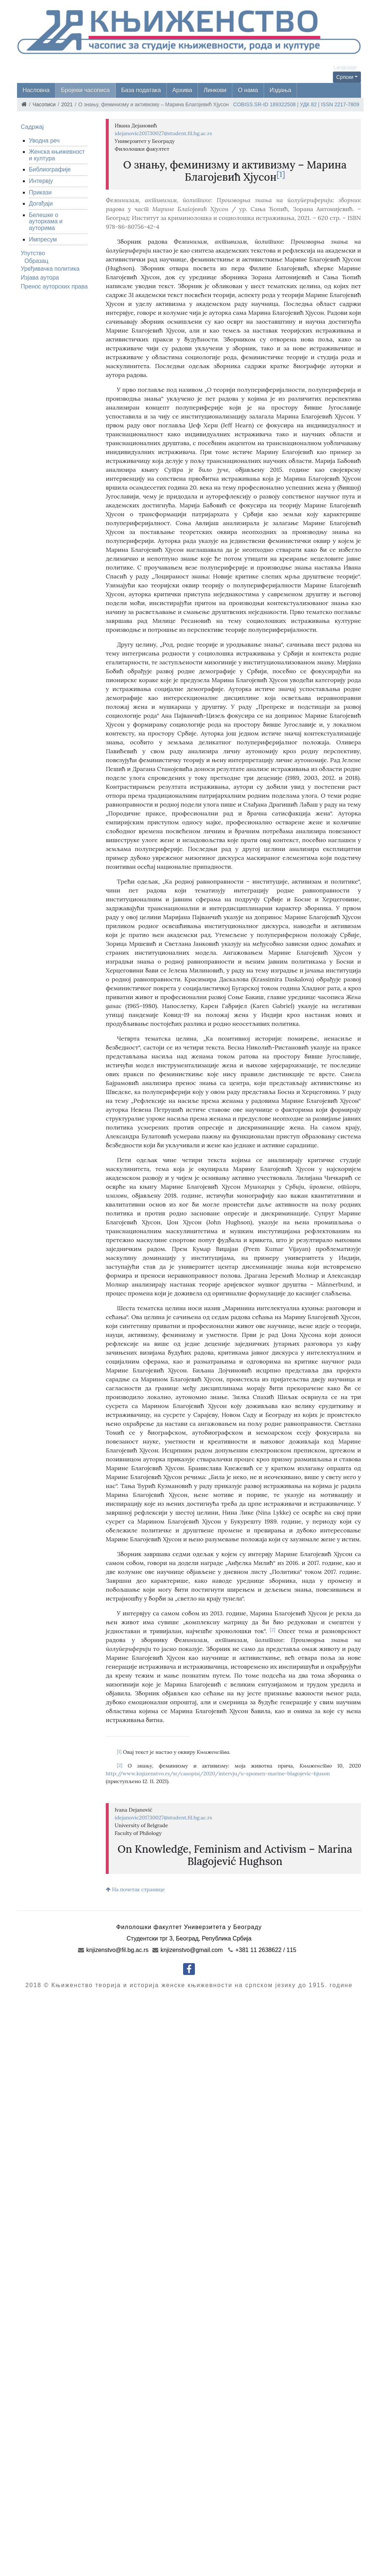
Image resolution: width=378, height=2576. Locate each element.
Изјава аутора (40, 277)
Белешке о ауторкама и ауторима (46, 221)
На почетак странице (135, 1889)
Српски (344, 77)
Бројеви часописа (85, 90)
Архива (182, 90)
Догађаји (41, 203)
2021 (66, 104)
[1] (281, 174)
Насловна (36, 90)
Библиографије (50, 169)
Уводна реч (44, 140)
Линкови (214, 90)
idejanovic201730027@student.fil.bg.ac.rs (163, 133)
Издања (280, 90)
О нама (248, 90)
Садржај (32, 127)
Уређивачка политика (50, 269)
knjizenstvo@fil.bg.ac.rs (113, 1950)
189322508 (283, 104)
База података (141, 90)
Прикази (40, 192)
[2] (273, 1629)
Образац (36, 261)
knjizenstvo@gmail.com (187, 1950)
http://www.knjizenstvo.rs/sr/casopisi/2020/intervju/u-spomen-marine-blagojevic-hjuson (218, 1773)
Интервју (41, 181)
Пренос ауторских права (54, 286)
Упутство (33, 253)
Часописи (44, 104)
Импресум (43, 239)
